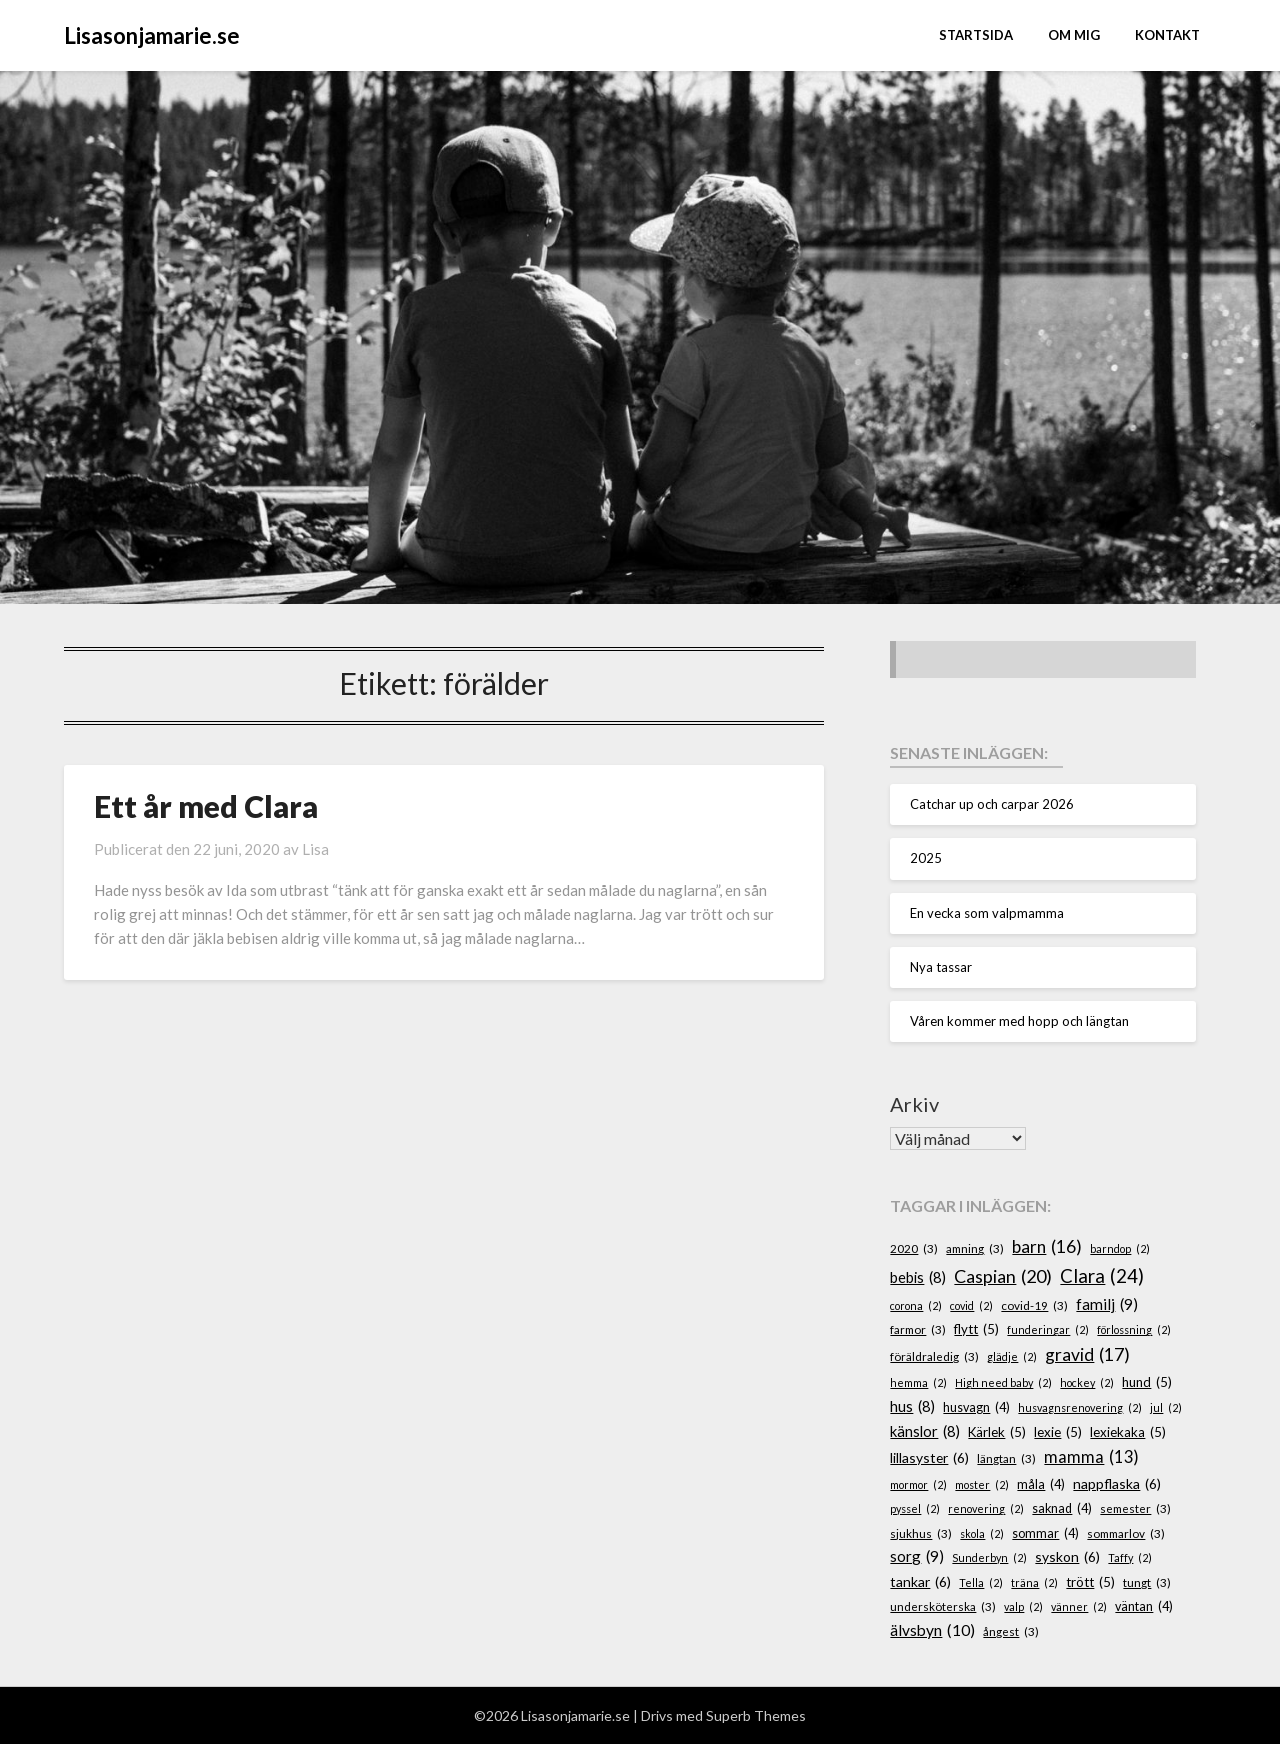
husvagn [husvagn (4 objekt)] (976, 1408)
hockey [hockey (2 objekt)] (1087, 1382)
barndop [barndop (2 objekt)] (1120, 1248)
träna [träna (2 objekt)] (1034, 1582)
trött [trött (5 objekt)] (1090, 1583)
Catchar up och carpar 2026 (992, 804)
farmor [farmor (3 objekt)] (918, 1329)
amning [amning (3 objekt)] (975, 1248)
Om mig (1074, 35)
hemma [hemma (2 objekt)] (918, 1382)
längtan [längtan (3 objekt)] (1006, 1458)
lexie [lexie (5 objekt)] (1058, 1433)
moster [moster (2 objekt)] (982, 1484)
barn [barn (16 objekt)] (1047, 1247)
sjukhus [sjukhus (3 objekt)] (921, 1533)
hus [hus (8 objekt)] (912, 1407)
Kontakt (1167, 35)
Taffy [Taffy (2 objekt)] (1130, 1557)
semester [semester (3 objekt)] (1135, 1508)
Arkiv (914, 1104)
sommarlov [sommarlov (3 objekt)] (1126, 1533)
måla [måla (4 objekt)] (1041, 1485)
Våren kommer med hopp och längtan (1019, 1021)
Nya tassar (941, 967)
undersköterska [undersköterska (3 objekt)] (943, 1606)
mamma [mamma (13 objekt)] (1091, 1457)
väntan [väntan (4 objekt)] (1144, 1607)
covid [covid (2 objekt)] (971, 1305)
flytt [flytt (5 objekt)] (976, 1330)
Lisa (315, 849)
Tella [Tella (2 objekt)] (981, 1582)
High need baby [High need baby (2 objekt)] (1003, 1382)
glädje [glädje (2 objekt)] (1012, 1356)
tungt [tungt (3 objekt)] (1147, 1582)
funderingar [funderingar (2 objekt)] (1048, 1329)
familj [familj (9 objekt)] (1107, 1304)
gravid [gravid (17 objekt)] (1087, 1355)
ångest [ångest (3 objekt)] (1011, 1631)
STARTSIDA (976, 35)
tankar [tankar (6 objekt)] (920, 1582)
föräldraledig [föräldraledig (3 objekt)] (934, 1356)
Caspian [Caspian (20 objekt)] (1003, 1276)
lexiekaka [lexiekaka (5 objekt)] (1128, 1433)
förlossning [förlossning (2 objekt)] (1134, 1329)
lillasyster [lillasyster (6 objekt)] (929, 1458)
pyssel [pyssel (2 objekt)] (915, 1508)
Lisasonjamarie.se (152, 35)
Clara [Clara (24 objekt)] (1102, 1276)
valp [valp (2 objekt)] (1023, 1606)
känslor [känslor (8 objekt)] (925, 1432)
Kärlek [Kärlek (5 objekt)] (997, 1433)
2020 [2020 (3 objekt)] (914, 1248)
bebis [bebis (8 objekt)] (918, 1278)
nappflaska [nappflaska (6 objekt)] (1117, 1484)
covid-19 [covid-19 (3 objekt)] (1034, 1305)
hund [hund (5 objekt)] (1147, 1383)
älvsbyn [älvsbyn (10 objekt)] (932, 1630)
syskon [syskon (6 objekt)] (1067, 1557)
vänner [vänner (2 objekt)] (1079, 1606)
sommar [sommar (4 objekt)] (1045, 1534)
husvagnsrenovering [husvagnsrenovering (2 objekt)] (1080, 1407)
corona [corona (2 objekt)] (916, 1305)
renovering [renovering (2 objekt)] (986, 1508)
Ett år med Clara (206, 806)
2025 (926, 858)
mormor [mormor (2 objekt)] (918, 1484)
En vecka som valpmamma (987, 913)
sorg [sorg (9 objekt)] (917, 1556)
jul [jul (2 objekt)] (1166, 1407)
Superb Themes (756, 1715)
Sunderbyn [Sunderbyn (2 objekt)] (989, 1557)
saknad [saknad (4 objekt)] (1062, 1509)
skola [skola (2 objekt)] (982, 1533)
